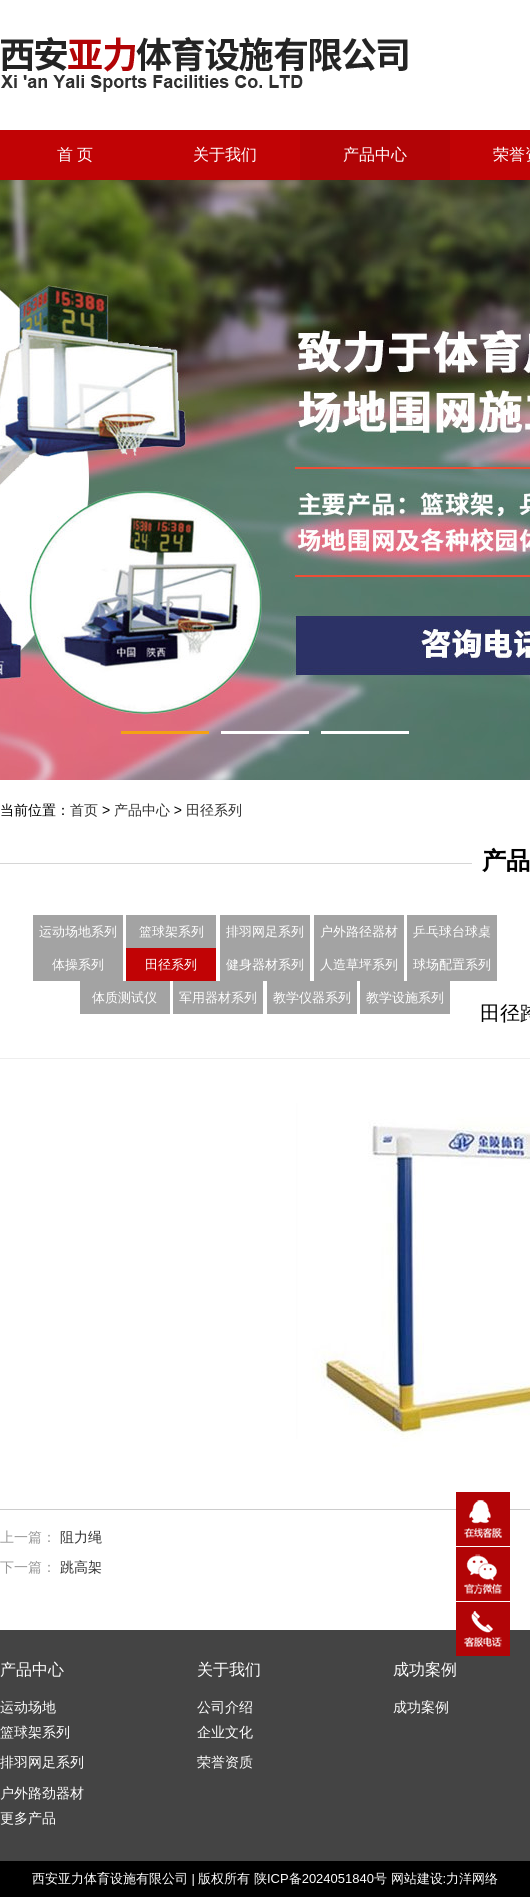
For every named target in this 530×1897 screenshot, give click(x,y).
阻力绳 (81, 1537)
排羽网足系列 (265, 931)
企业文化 (225, 1732)
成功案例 (421, 1707)
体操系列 (78, 964)
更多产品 (28, 1818)
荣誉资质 (225, 1762)
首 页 (75, 154)
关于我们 (225, 154)
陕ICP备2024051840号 (320, 1878)
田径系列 (214, 810)
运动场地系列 (78, 931)
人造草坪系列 (359, 964)
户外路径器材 (359, 931)
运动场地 (28, 1707)
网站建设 (417, 1878)
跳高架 (81, 1567)
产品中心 (375, 154)
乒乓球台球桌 (452, 931)
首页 (84, 810)
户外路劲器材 (42, 1793)
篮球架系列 (171, 931)
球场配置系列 (452, 964)
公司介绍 (225, 1707)
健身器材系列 (265, 964)
